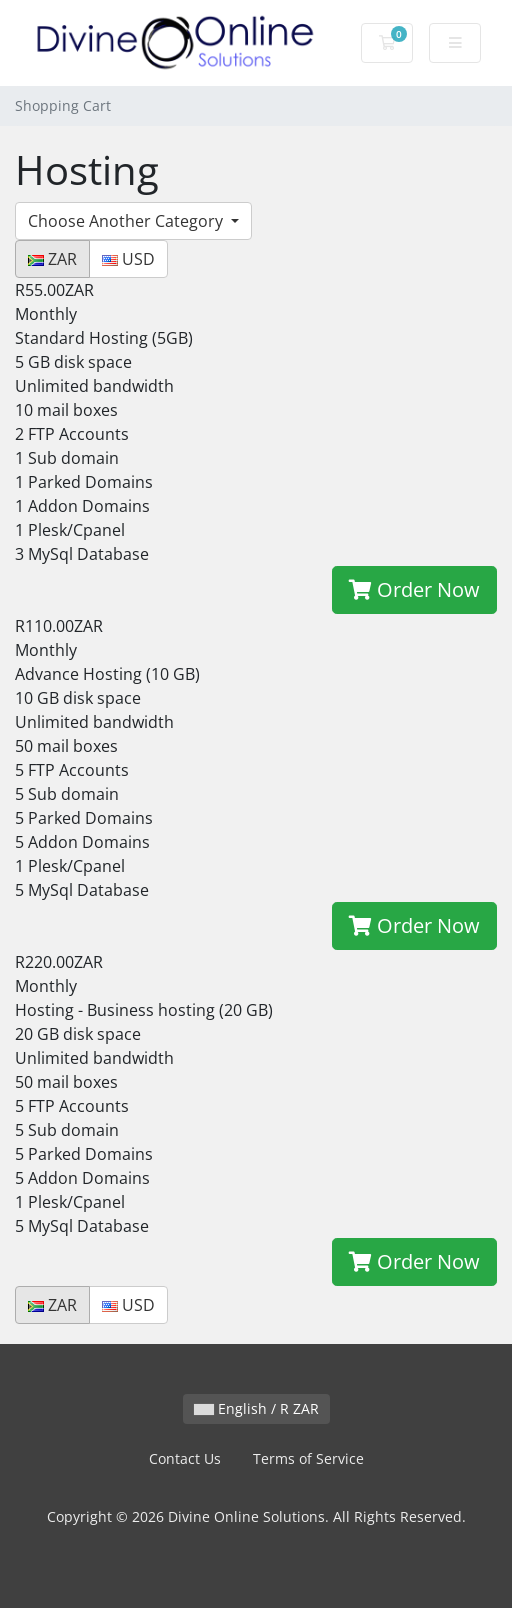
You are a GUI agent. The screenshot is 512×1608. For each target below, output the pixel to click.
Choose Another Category (127, 221)
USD (128, 259)
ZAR (52, 259)
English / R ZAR (256, 1408)
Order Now (414, 589)
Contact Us (185, 1458)
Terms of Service (308, 1458)
